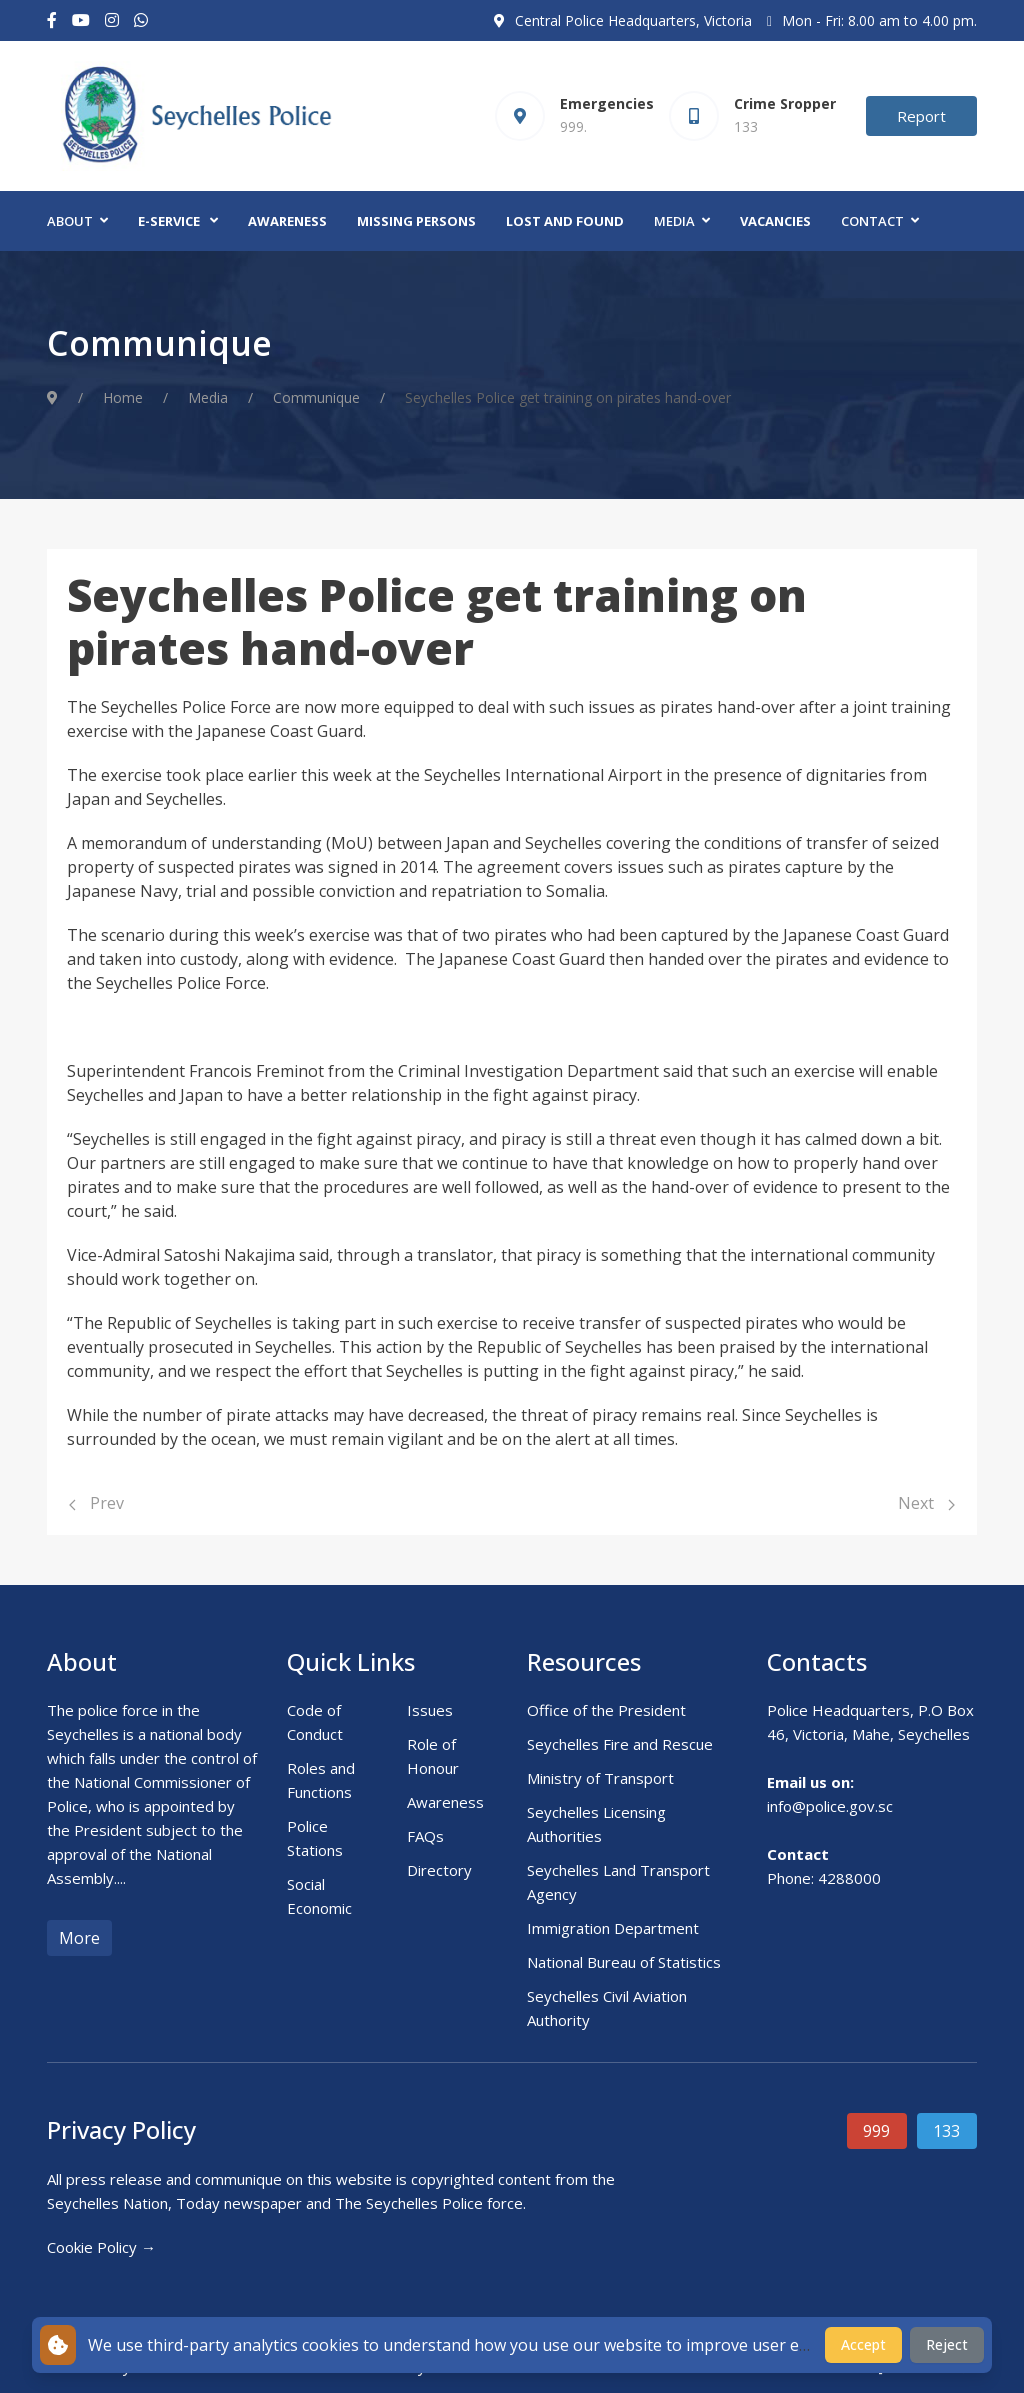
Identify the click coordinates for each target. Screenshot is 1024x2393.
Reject (947, 2344)
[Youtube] (81, 20)
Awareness (287, 221)
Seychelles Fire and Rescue (620, 1744)
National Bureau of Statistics (624, 1962)
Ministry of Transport (600, 1778)
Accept (863, 2344)
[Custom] (141, 20)
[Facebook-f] (52, 20)
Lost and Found (565, 221)
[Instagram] (112, 20)
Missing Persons (416, 221)
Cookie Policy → (101, 2247)
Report (921, 116)
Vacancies (775, 221)
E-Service (169, 221)
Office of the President (606, 1710)
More (79, 1938)
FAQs (425, 1836)
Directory (439, 1870)
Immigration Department (613, 1928)
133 (946, 2131)
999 (876, 2131)
